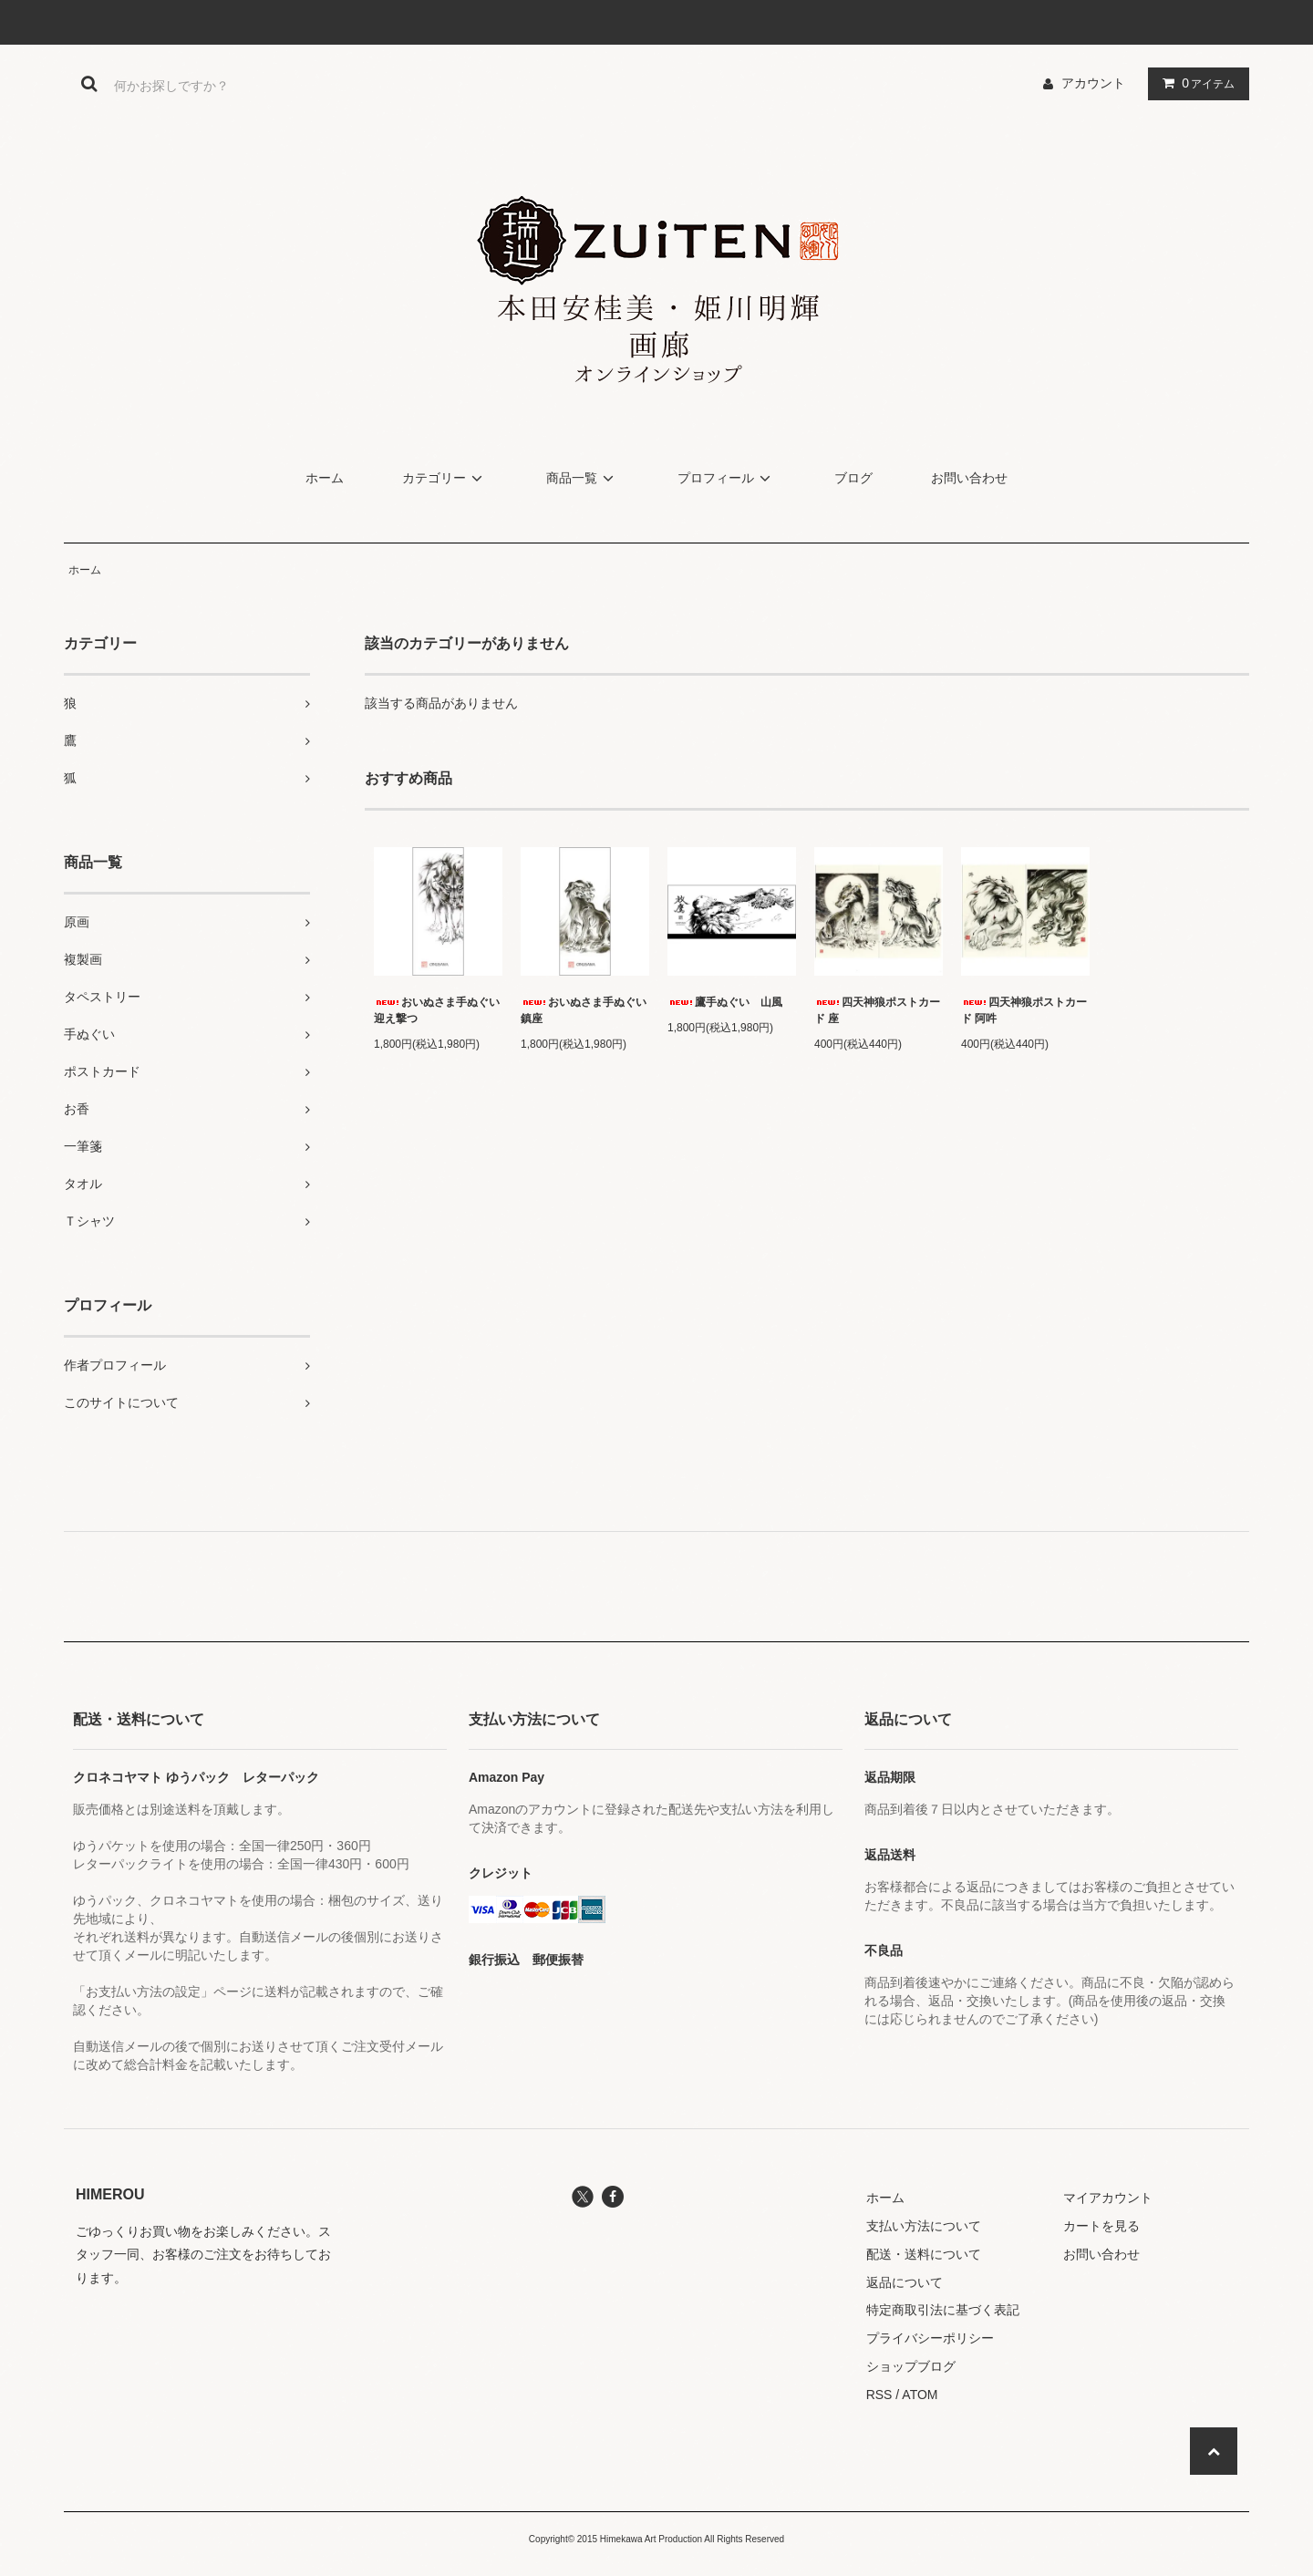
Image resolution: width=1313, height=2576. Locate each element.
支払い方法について (923, 2226)
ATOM (919, 2394)
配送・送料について (923, 2254)
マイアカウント (1108, 2197)
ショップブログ (911, 2366)
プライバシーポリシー (930, 2338)
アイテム (1194, 83)
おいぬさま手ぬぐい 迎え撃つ (438, 1010)
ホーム (324, 478)
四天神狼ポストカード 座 (877, 1010)
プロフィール (726, 478)
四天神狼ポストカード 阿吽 (1024, 1010)
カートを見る (1101, 2226)
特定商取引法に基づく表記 (942, 2309)
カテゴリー (445, 478)
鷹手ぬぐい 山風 (724, 1002)
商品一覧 (582, 478)
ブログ (853, 478)
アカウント (1093, 83)
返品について (904, 2282)
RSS (879, 2394)
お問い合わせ (969, 478)
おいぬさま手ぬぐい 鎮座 (585, 1010)
